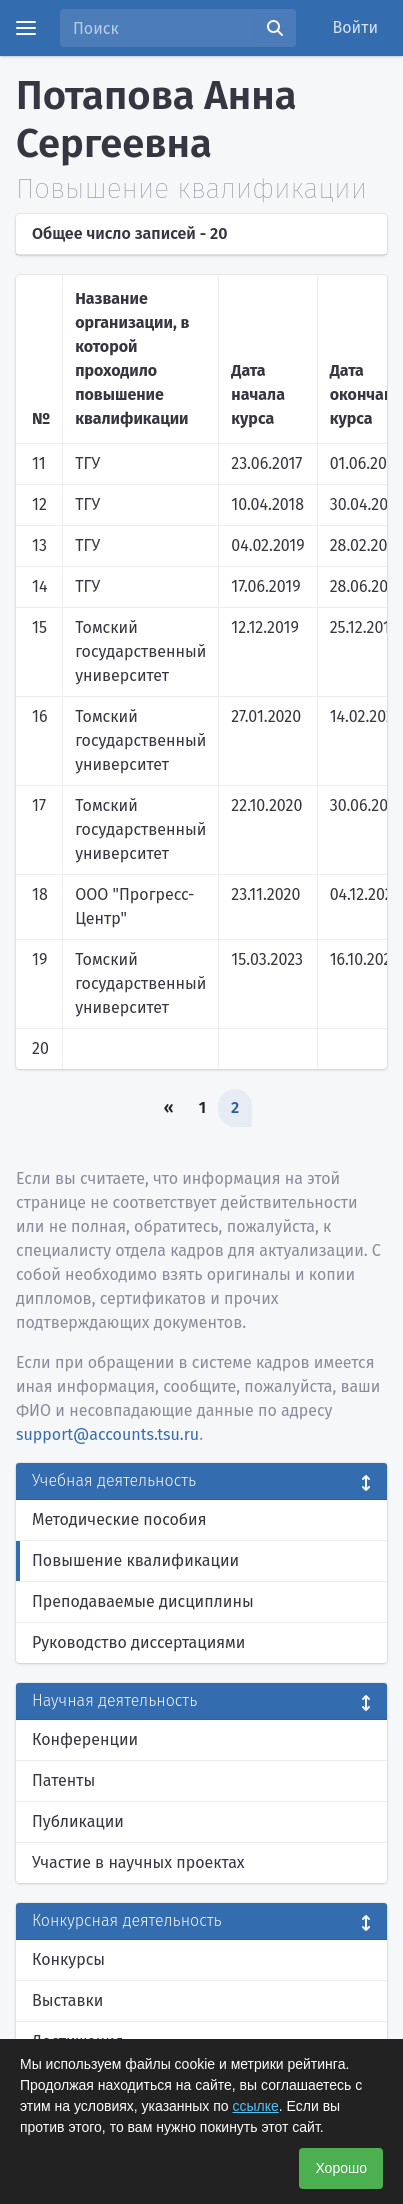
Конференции (85, 1739)
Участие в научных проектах (138, 1862)
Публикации (78, 1821)
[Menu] (26, 28)
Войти (356, 27)
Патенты (63, 1780)
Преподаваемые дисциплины (143, 1601)
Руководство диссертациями (138, 1642)
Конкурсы (68, 1959)
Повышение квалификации (135, 1560)
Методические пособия (119, 1519)
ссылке (256, 2106)
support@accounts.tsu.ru (107, 1434)
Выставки (67, 2000)
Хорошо (341, 2168)
